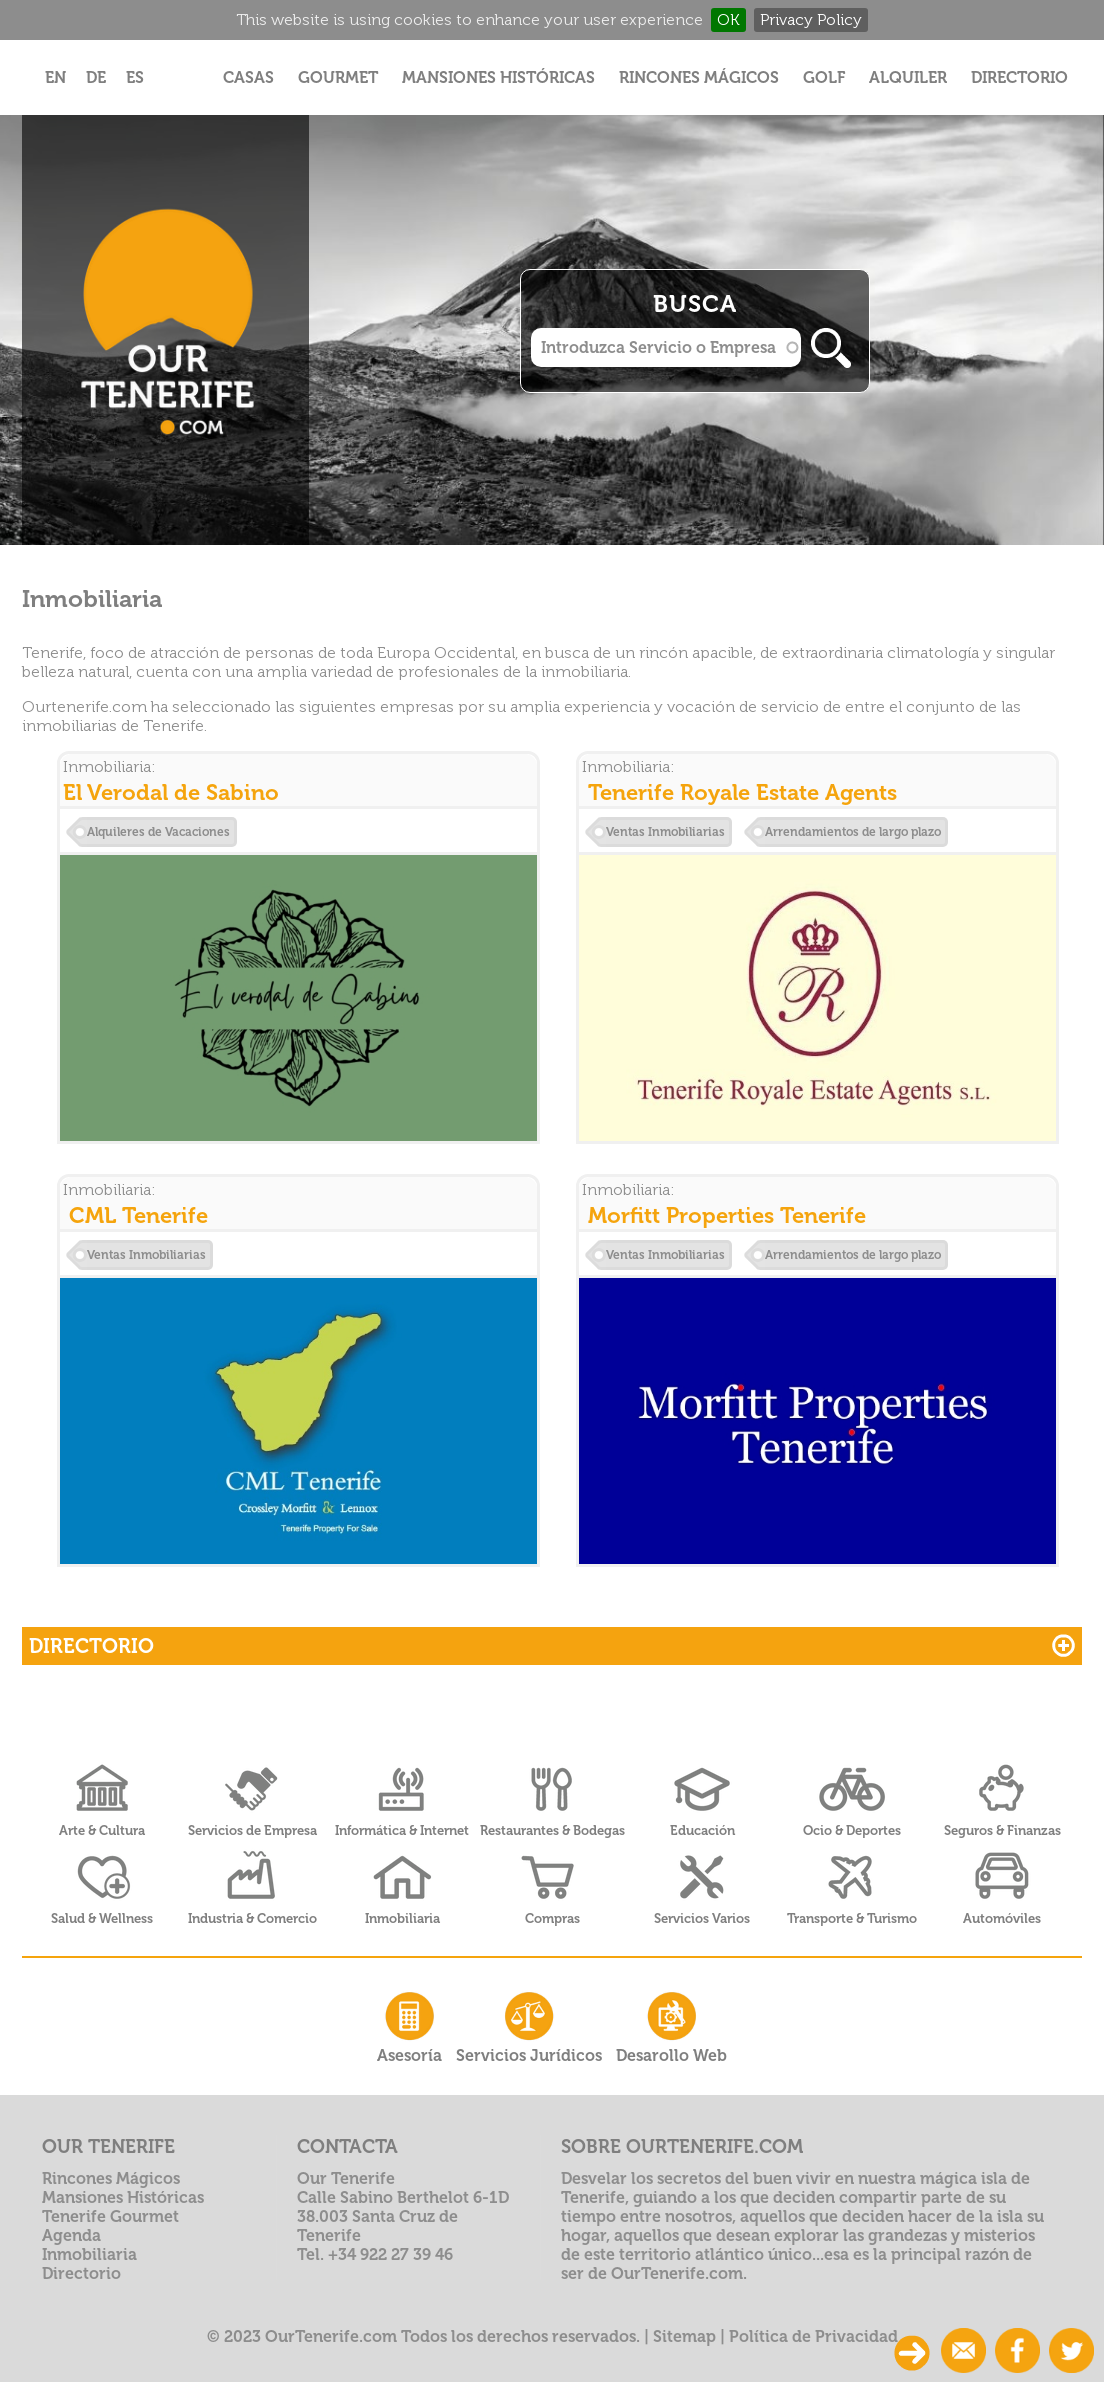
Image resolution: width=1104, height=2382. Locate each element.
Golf (824, 77)
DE (96, 77)
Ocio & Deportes (852, 1830)
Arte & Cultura (102, 1830)
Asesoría (409, 2025)
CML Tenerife (138, 1215)
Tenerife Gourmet (110, 2216)
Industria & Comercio (252, 1918)
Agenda (71, 2235)
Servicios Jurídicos (529, 2025)
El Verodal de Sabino (171, 792)
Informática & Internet (402, 1830)
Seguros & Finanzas (1002, 1830)
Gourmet (338, 77)
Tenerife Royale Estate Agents (742, 792)
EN (55, 77)
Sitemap (684, 2336)
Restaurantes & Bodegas (552, 1830)
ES (135, 77)
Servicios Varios (702, 1918)
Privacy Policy (811, 19)
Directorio (1019, 77)
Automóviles (1002, 1918)
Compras (552, 1918)
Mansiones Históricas (498, 77)
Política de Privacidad (813, 2336)
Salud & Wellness (102, 1918)
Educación (702, 1830)
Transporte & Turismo (852, 1918)
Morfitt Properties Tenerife (727, 1215)
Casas (248, 77)
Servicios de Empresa (252, 1830)
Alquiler (908, 77)
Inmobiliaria (402, 1918)
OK (728, 19)
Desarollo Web (671, 2025)
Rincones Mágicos (699, 77)
